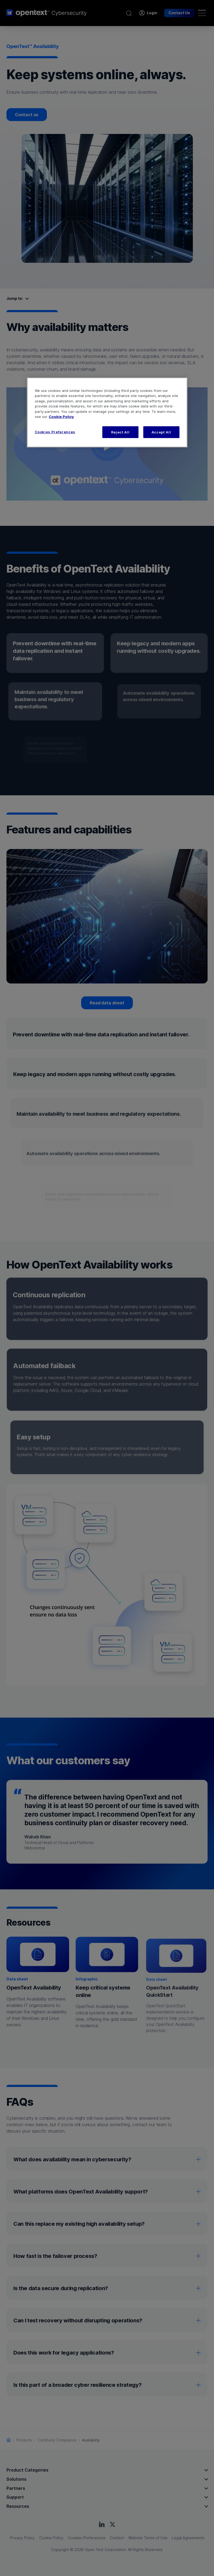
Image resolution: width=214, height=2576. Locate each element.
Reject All (120, 432)
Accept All (161, 432)
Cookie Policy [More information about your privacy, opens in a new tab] (61, 416)
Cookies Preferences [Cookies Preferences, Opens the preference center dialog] (55, 432)
